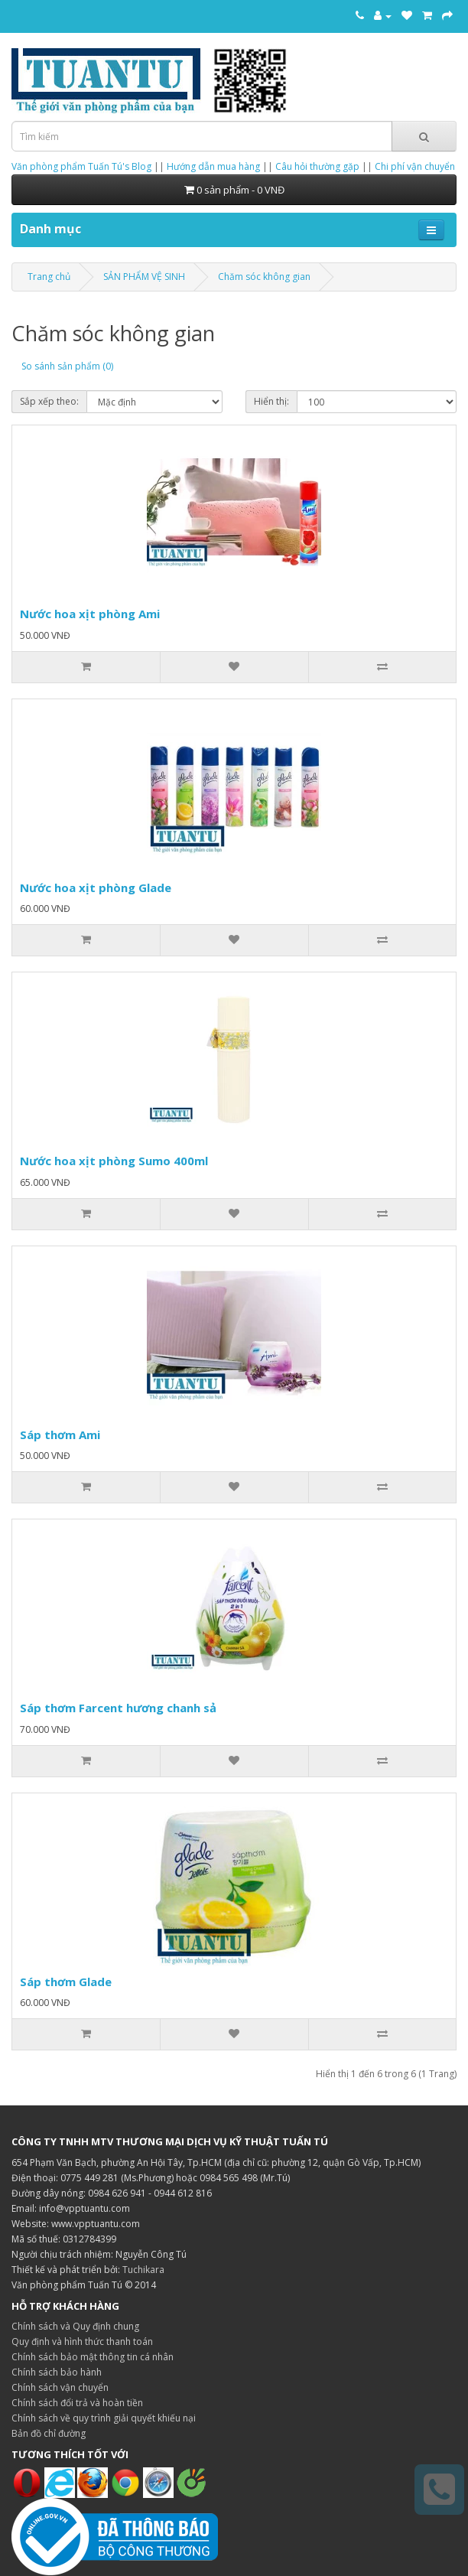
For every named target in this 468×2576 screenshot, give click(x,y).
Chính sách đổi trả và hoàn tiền (77, 2402)
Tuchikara (143, 2269)
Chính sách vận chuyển (60, 2387)
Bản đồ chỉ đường (48, 2433)
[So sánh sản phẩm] (382, 667)
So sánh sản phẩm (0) (67, 366)
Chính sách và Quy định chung (75, 2326)
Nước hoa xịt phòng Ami (90, 613)
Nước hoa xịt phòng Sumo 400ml (114, 1160)
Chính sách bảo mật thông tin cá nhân (92, 2356)
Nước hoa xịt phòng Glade (95, 887)
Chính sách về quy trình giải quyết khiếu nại (103, 2418)
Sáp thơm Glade (66, 1981)
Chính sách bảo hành (56, 2372)
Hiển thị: (271, 401)
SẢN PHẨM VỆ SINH (144, 276)
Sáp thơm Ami (60, 1434)
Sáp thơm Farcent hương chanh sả (118, 1707)
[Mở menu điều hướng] (431, 230)
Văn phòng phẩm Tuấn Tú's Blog (81, 166)
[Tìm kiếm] (424, 136)
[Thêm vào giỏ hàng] (86, 667)
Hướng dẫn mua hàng (213, 166)
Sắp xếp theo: (49, 401)
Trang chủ (49, 276)
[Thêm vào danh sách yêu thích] (233, 667)
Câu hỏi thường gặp (317, 166)
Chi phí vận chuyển (415, 166)
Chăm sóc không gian (264, 276)
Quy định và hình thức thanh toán (82, 2341)
